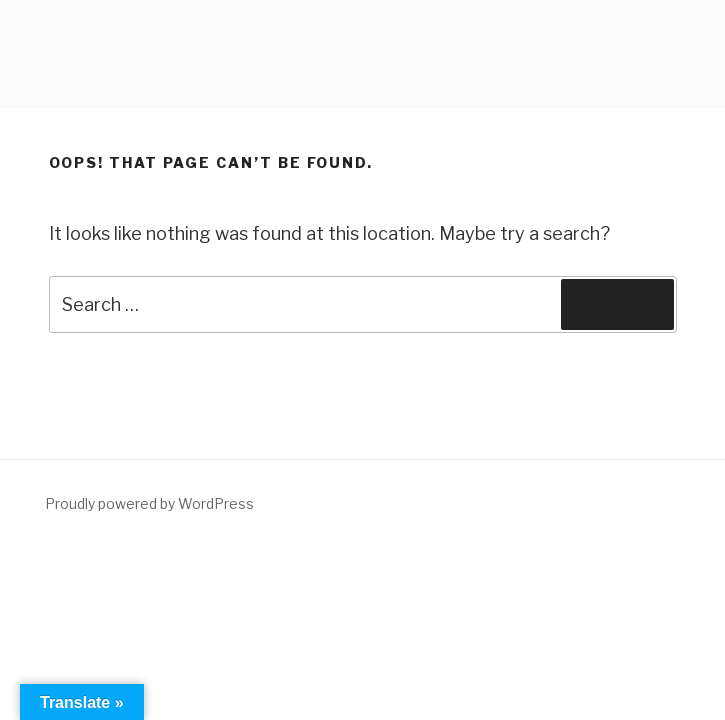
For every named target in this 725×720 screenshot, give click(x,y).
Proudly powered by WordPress (149, 503)
